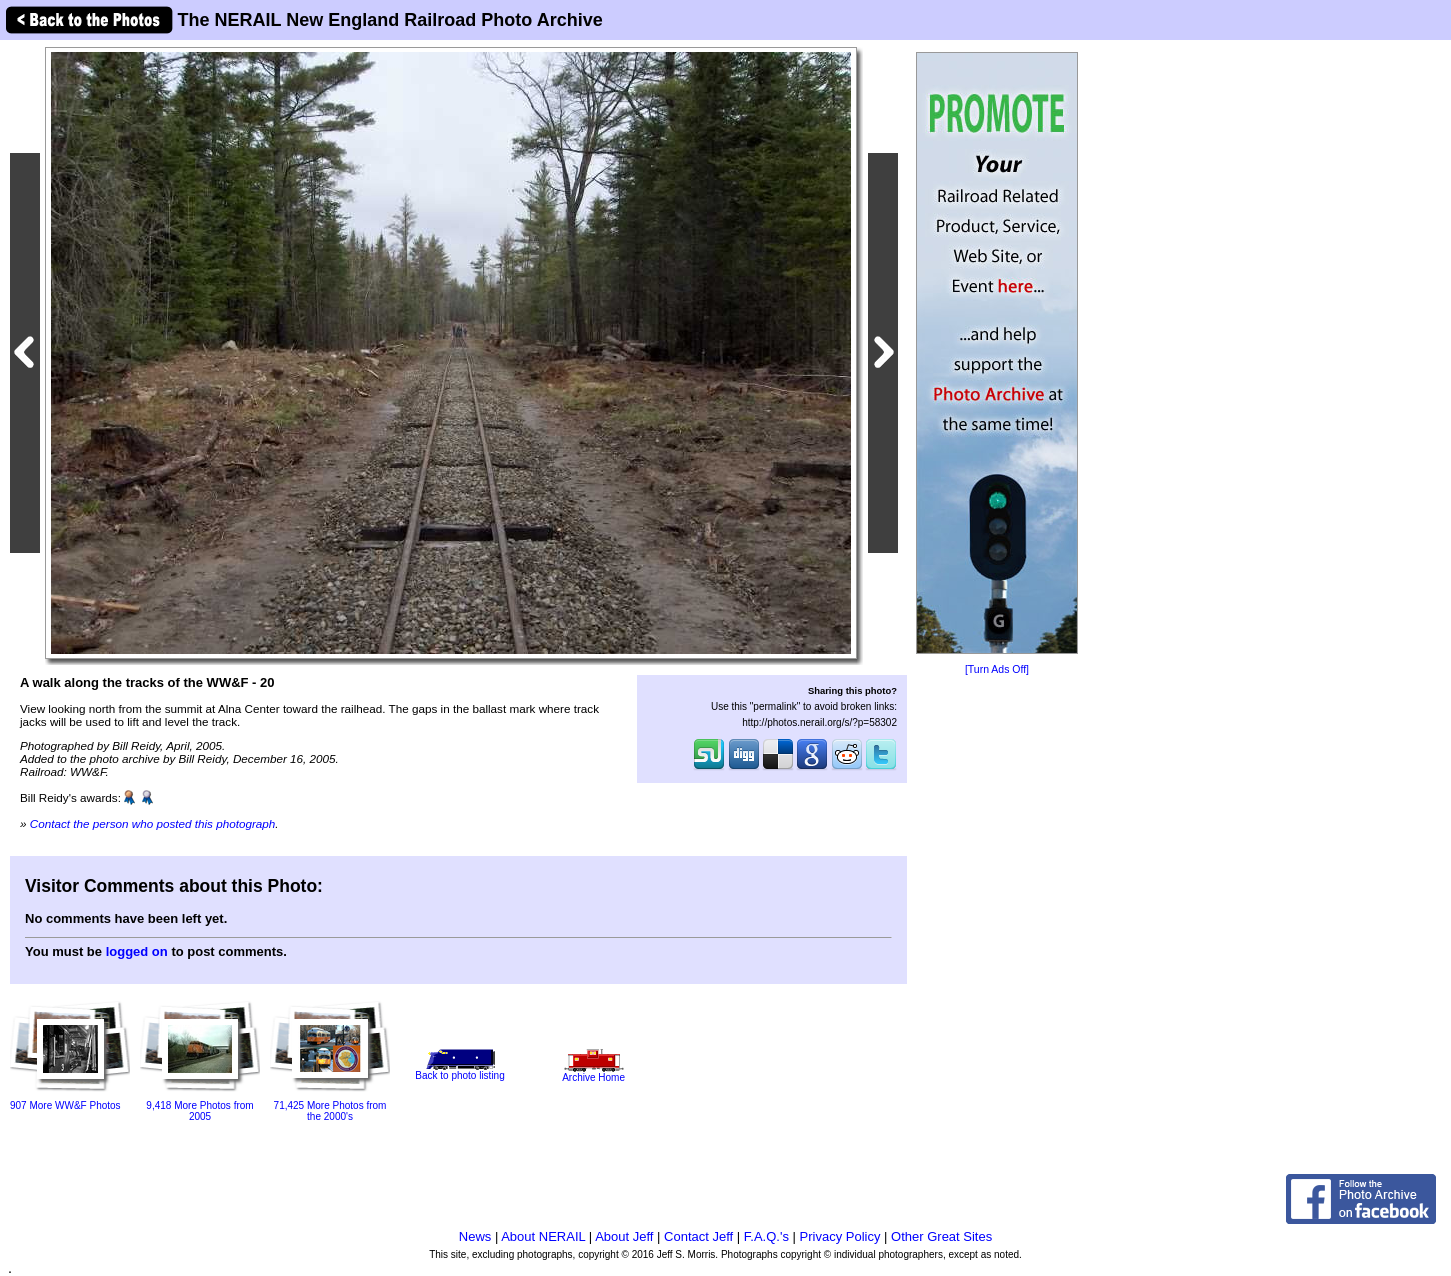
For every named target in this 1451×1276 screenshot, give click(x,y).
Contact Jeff (698, 1236)
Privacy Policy (840, 1236)
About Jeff (624, 1236)
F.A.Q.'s (766, 1236)
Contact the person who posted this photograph (153, 823)
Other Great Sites (941, 1236)
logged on (137, 951)
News (475, 1236)
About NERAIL (543, 1236)
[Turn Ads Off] (997, 669)
